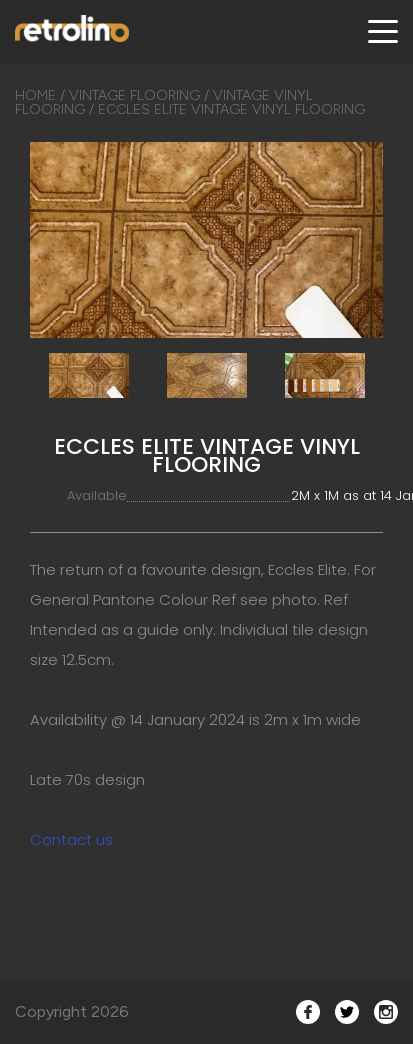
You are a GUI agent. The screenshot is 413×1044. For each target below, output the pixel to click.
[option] (206, 240)
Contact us (71, 839)
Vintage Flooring (134, 95)
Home (35, 95)
